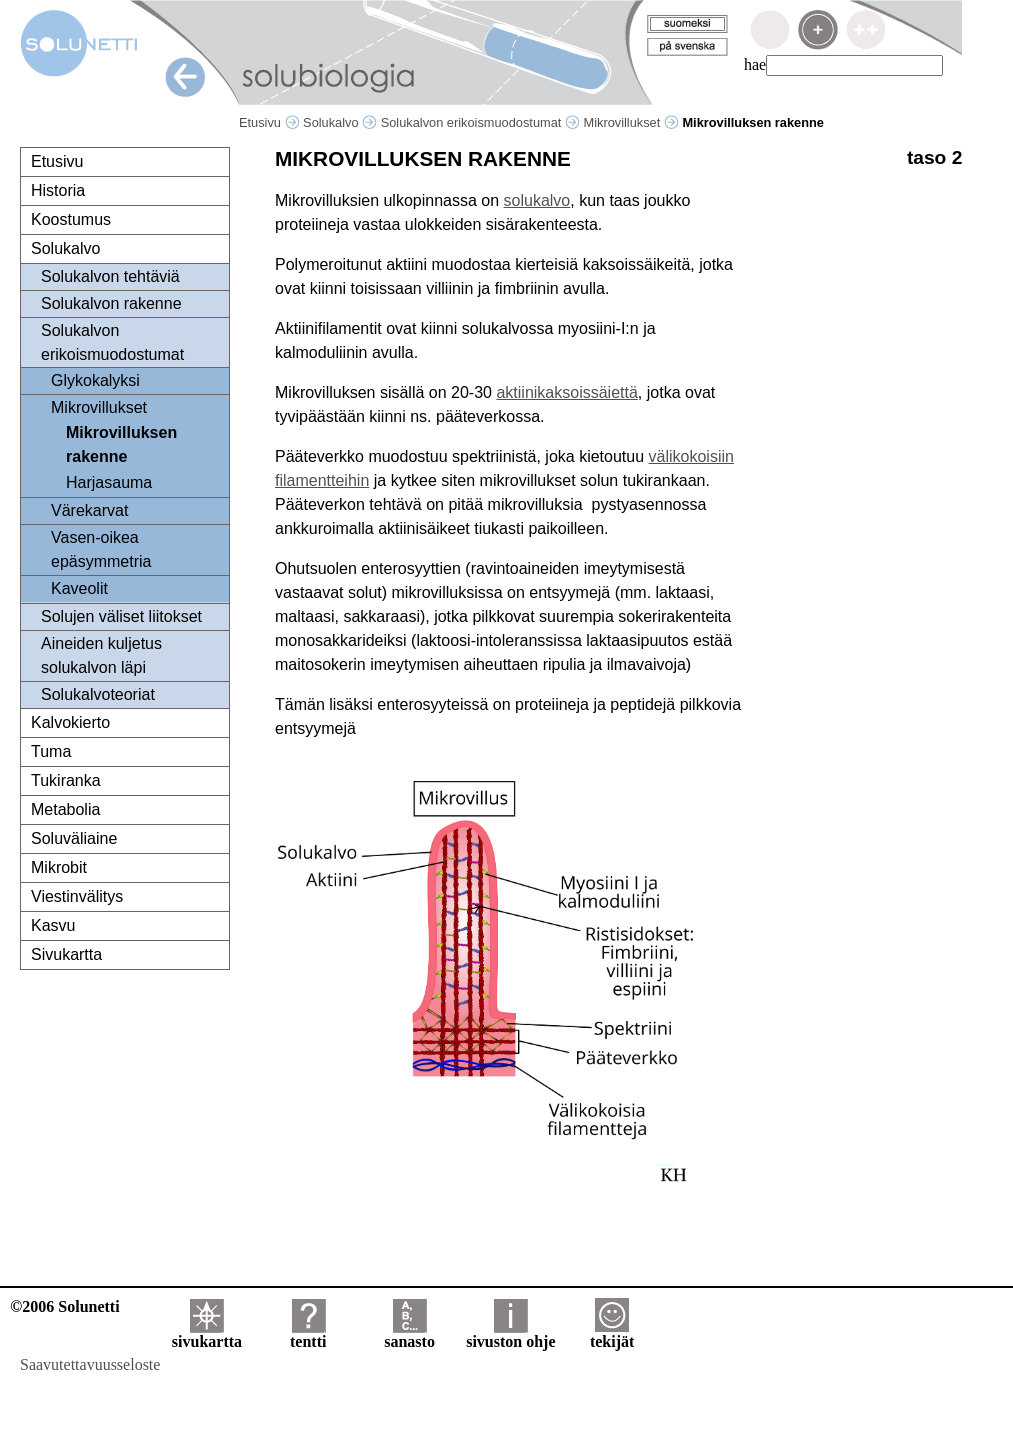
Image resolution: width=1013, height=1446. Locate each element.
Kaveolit (79, 588)
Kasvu (53, 925)
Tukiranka (66, 780)
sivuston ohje (510, 1334)
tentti (308, 1334)
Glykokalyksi (95, 380)
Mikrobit (59, 867)
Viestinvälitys (77, 896)
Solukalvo (340, 122)
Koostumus (71, 219)
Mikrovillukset (631, 122)
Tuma (51, 751)
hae (755, 64)
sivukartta (207, 1334)
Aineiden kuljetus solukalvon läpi (101, 655)
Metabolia (65, 809)
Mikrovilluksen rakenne (121, 444)
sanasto (409, 1334)
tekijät (612, 1334)
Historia (58, 190)
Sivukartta (66, 954)
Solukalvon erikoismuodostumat (480, 122)
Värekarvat (89, 510)
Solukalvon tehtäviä (110, 276)
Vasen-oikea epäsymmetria (101, 549)
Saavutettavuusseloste (90, 1364)
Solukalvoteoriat (98, 694)
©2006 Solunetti (64, 1306)
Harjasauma (109, 482)
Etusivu (269, 122)
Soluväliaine (74, 838)
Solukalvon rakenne (111, 303)
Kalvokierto (70, 722)
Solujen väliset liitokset (121, 616)
